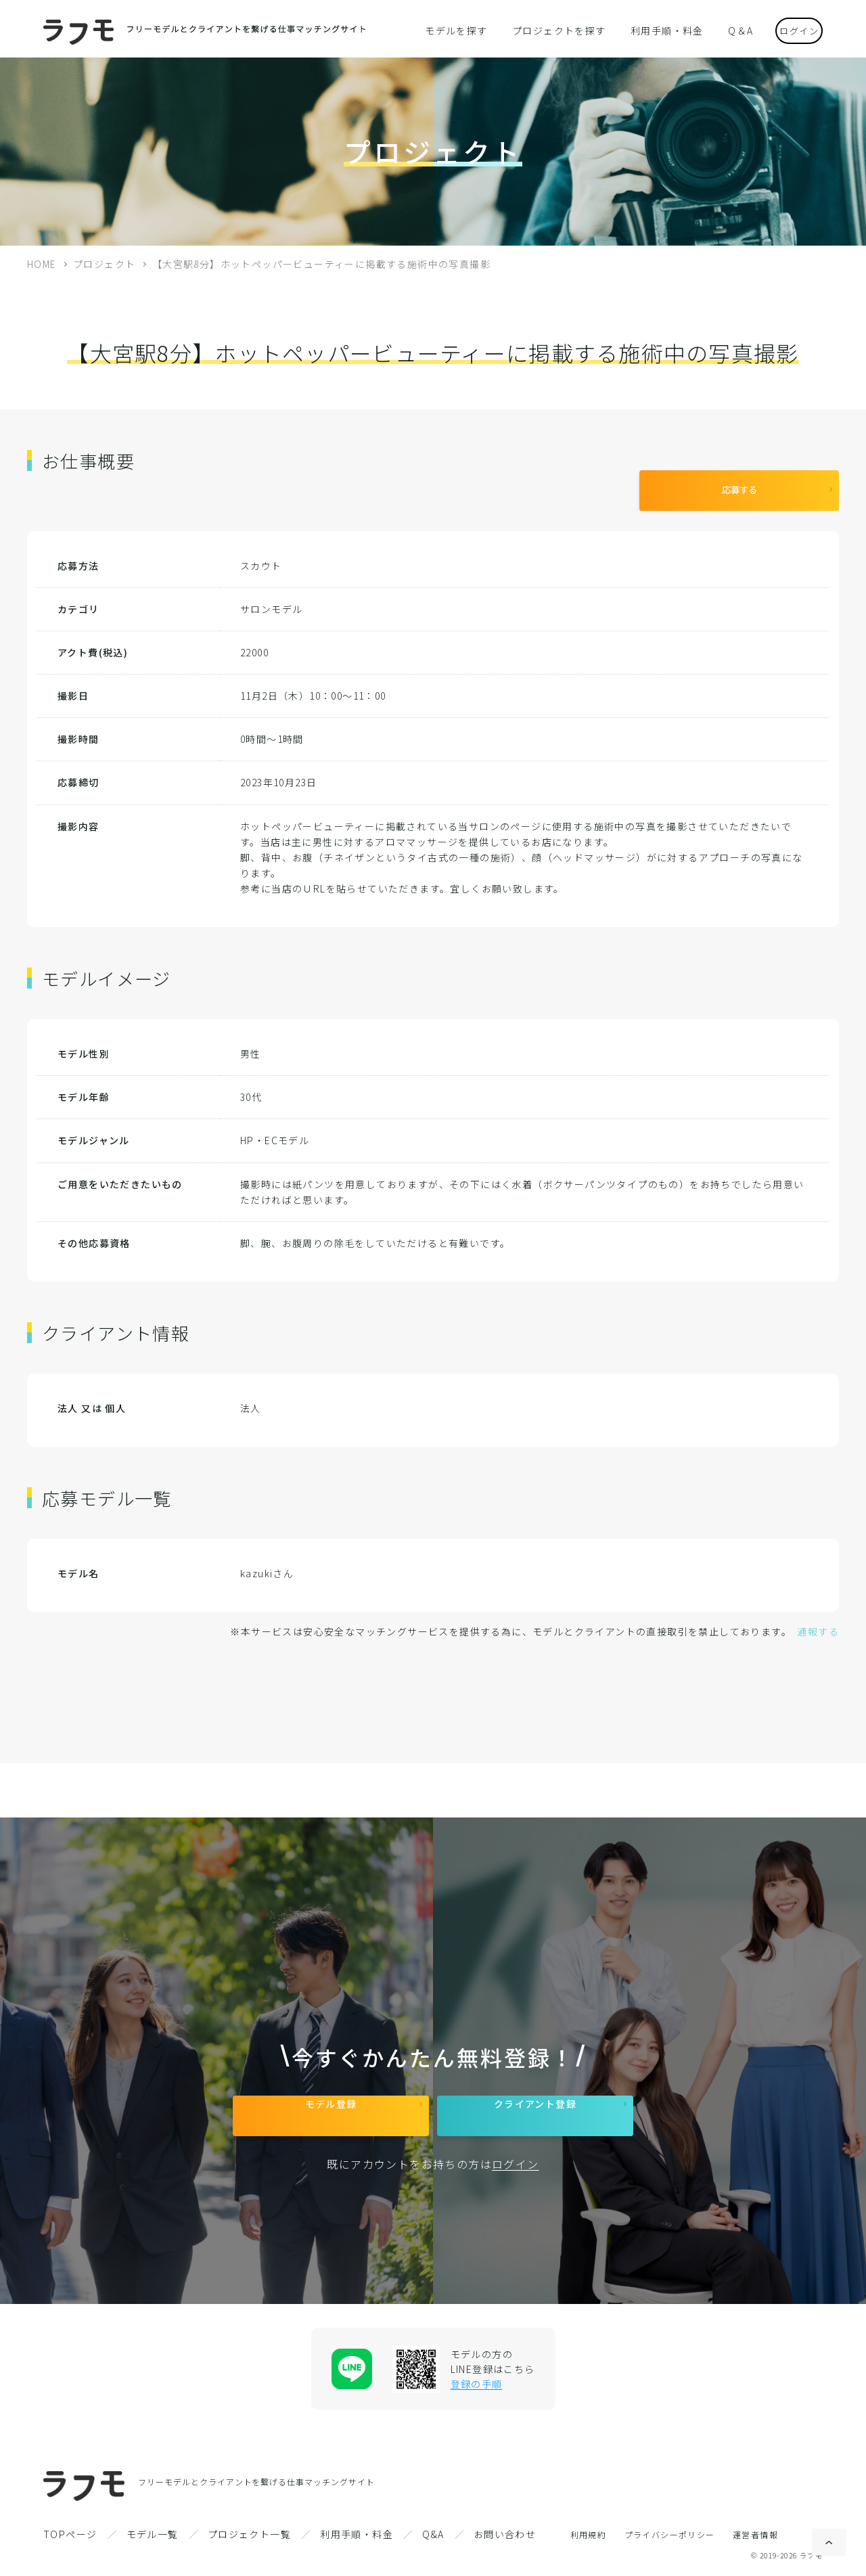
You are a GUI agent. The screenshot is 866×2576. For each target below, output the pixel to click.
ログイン (788, 29)
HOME (42, 264)
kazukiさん (267, 1563)
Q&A (433, 2534)
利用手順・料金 (657, 30)
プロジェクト (104, 264)
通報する (818, 1621)
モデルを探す (466, 30)
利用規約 (588, 2534)
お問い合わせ (505, 2534)
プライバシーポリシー (669, 2534)
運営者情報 (755, 2534)
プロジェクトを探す (559, 30)
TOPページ (70, 2534)
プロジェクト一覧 (249, 2534)
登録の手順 (477, 2384)
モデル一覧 (153, 2534)
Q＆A (723, 30)
